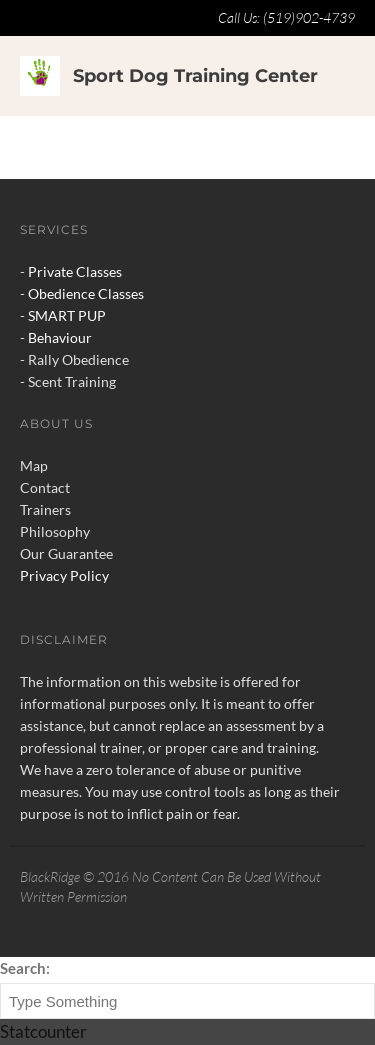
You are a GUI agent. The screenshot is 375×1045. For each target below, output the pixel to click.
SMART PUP (67, 315)
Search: (25, 968)
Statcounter (43, 1031)
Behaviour (60, 337)
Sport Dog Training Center (195, 76)
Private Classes (75, 271)
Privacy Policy (64, 575)
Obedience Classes (86, 293)
